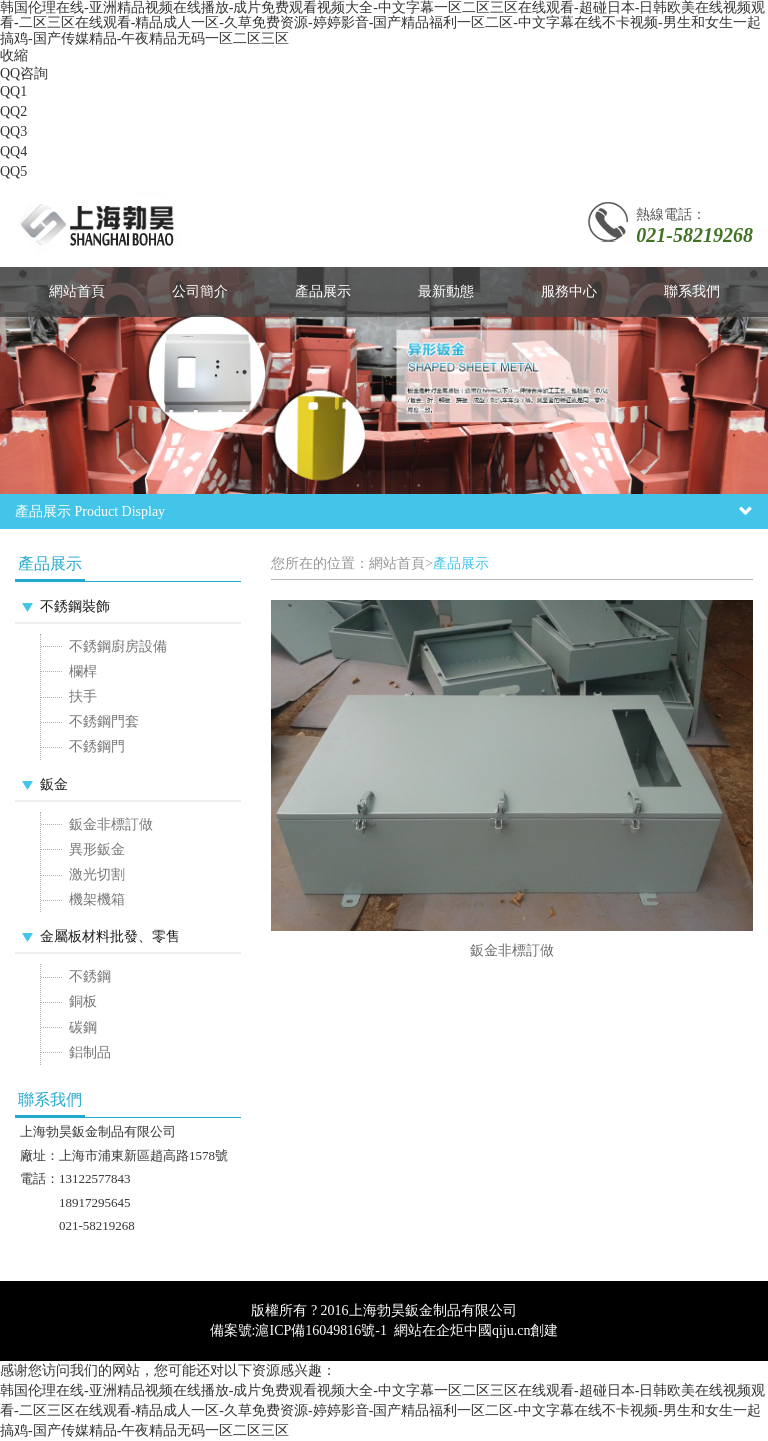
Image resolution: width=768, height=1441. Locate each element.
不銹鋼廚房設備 (118, 646)
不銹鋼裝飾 (75, 606)
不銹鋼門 (97, 746)
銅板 (83, 1001)
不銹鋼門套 (104, 721)
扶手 (83, 696)
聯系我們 (692, 291)
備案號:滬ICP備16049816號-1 (298, 1330)
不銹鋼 (90, 976)
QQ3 (13, 131)
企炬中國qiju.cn (483, 1330)
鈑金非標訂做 (111, 824)
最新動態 (446, 291)
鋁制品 (90, 1052)
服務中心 (569, 291)
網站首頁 (77, 291)
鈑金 (54, 784)
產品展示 (323, 291)
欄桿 (83, 671)
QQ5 (13, 171)
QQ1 (13, 91)
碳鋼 (83, 1027)
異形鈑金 (97, 849)
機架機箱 (97, 899)
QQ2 (13, 111)
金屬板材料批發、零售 (110, 936)
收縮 (14, 55)
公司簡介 (200, 291)
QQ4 (13, 151)
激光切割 (97, 874)
